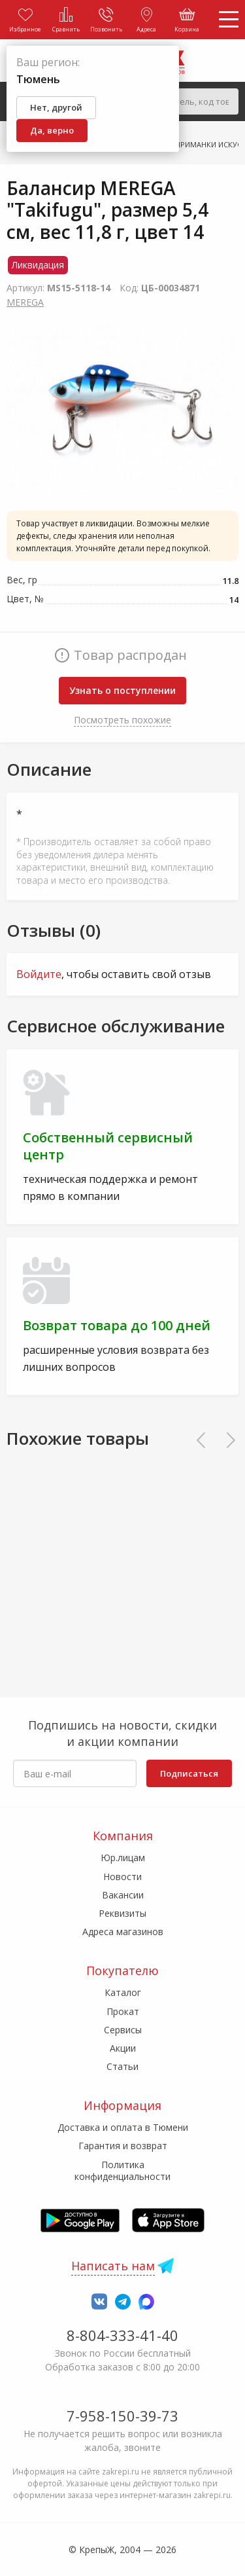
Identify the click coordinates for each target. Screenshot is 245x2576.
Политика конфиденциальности (122, 2170)
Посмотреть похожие (122, 720)
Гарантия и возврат (122, 2145)
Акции (123, 2048)
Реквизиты (122, 1913)
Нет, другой (56, 107)
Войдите (38, 974)
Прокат (122, 2011)
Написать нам (113, 2266)
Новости (122, 1876)
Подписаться (189, 1773)
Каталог (123, 1992)
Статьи (122, 2066)
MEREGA (25, 302)
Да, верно (52, 130)
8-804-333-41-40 (122, 2335)
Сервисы (123, 2029)
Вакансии (123, 1895)
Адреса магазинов (122, 1931)
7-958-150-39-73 (122, 2415)
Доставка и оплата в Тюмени (122, 2127)
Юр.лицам (123, 1857)
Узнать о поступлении (122, 690)
